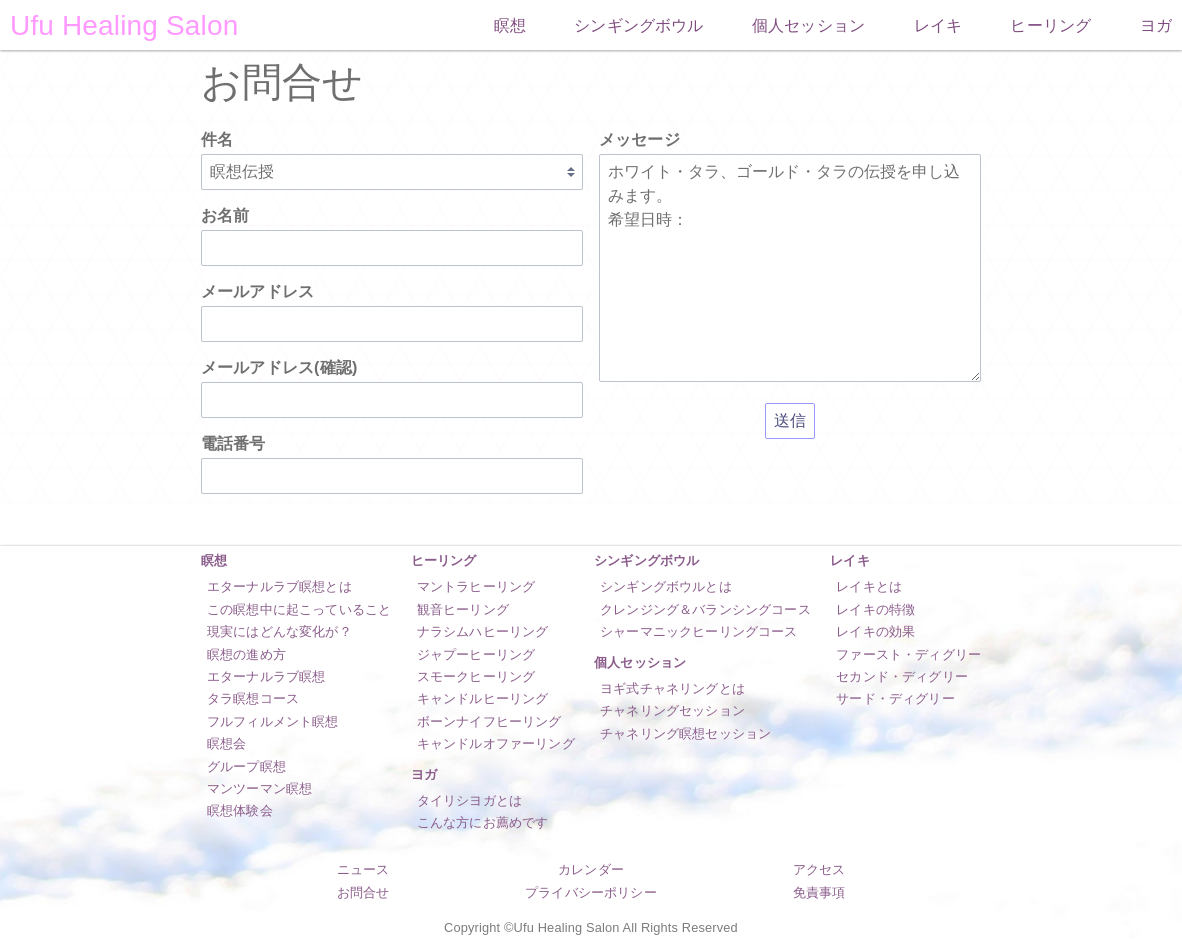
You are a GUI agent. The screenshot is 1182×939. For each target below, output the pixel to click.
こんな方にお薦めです (483, 822)
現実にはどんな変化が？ (279, 631)
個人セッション (808, 25)
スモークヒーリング (476, 676)
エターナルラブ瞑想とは (279, 586)
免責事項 (819, 892)
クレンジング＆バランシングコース (705, 609)
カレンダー (591, 869)
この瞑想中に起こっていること (299, 609)
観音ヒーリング (463, 609)
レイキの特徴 (875, 609)
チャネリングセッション (672, 710)
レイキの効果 (875, 631)
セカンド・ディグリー (902, 676)
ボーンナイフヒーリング (489, 721)
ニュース (363, 869)
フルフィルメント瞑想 (273, 721)
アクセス (819, 869)
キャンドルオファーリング (496, 743)
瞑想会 (226, 743)
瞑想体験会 (240, 810)
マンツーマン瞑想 (259, 788)
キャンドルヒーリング (483, 698)
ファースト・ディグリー (908, 654)
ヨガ (1156, 25)
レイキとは (869, 586)
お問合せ (363, 892)
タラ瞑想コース (253, 698)
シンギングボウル (638, 25)
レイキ (938, 25)
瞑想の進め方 (246, 654)
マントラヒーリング (476, 586)
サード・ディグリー (895, 698)
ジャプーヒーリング (476, 654)
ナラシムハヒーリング (483, 631)
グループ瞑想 (246, 766)
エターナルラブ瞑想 (266, 676)
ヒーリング (1050, 25)
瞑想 (510, 25)
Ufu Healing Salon (124, 25)
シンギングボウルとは (666, 586)
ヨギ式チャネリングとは (672, 688)
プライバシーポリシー (591, 892)
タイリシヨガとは (469, 800)
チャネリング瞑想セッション (685, 733)
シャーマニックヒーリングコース (698, 631)
